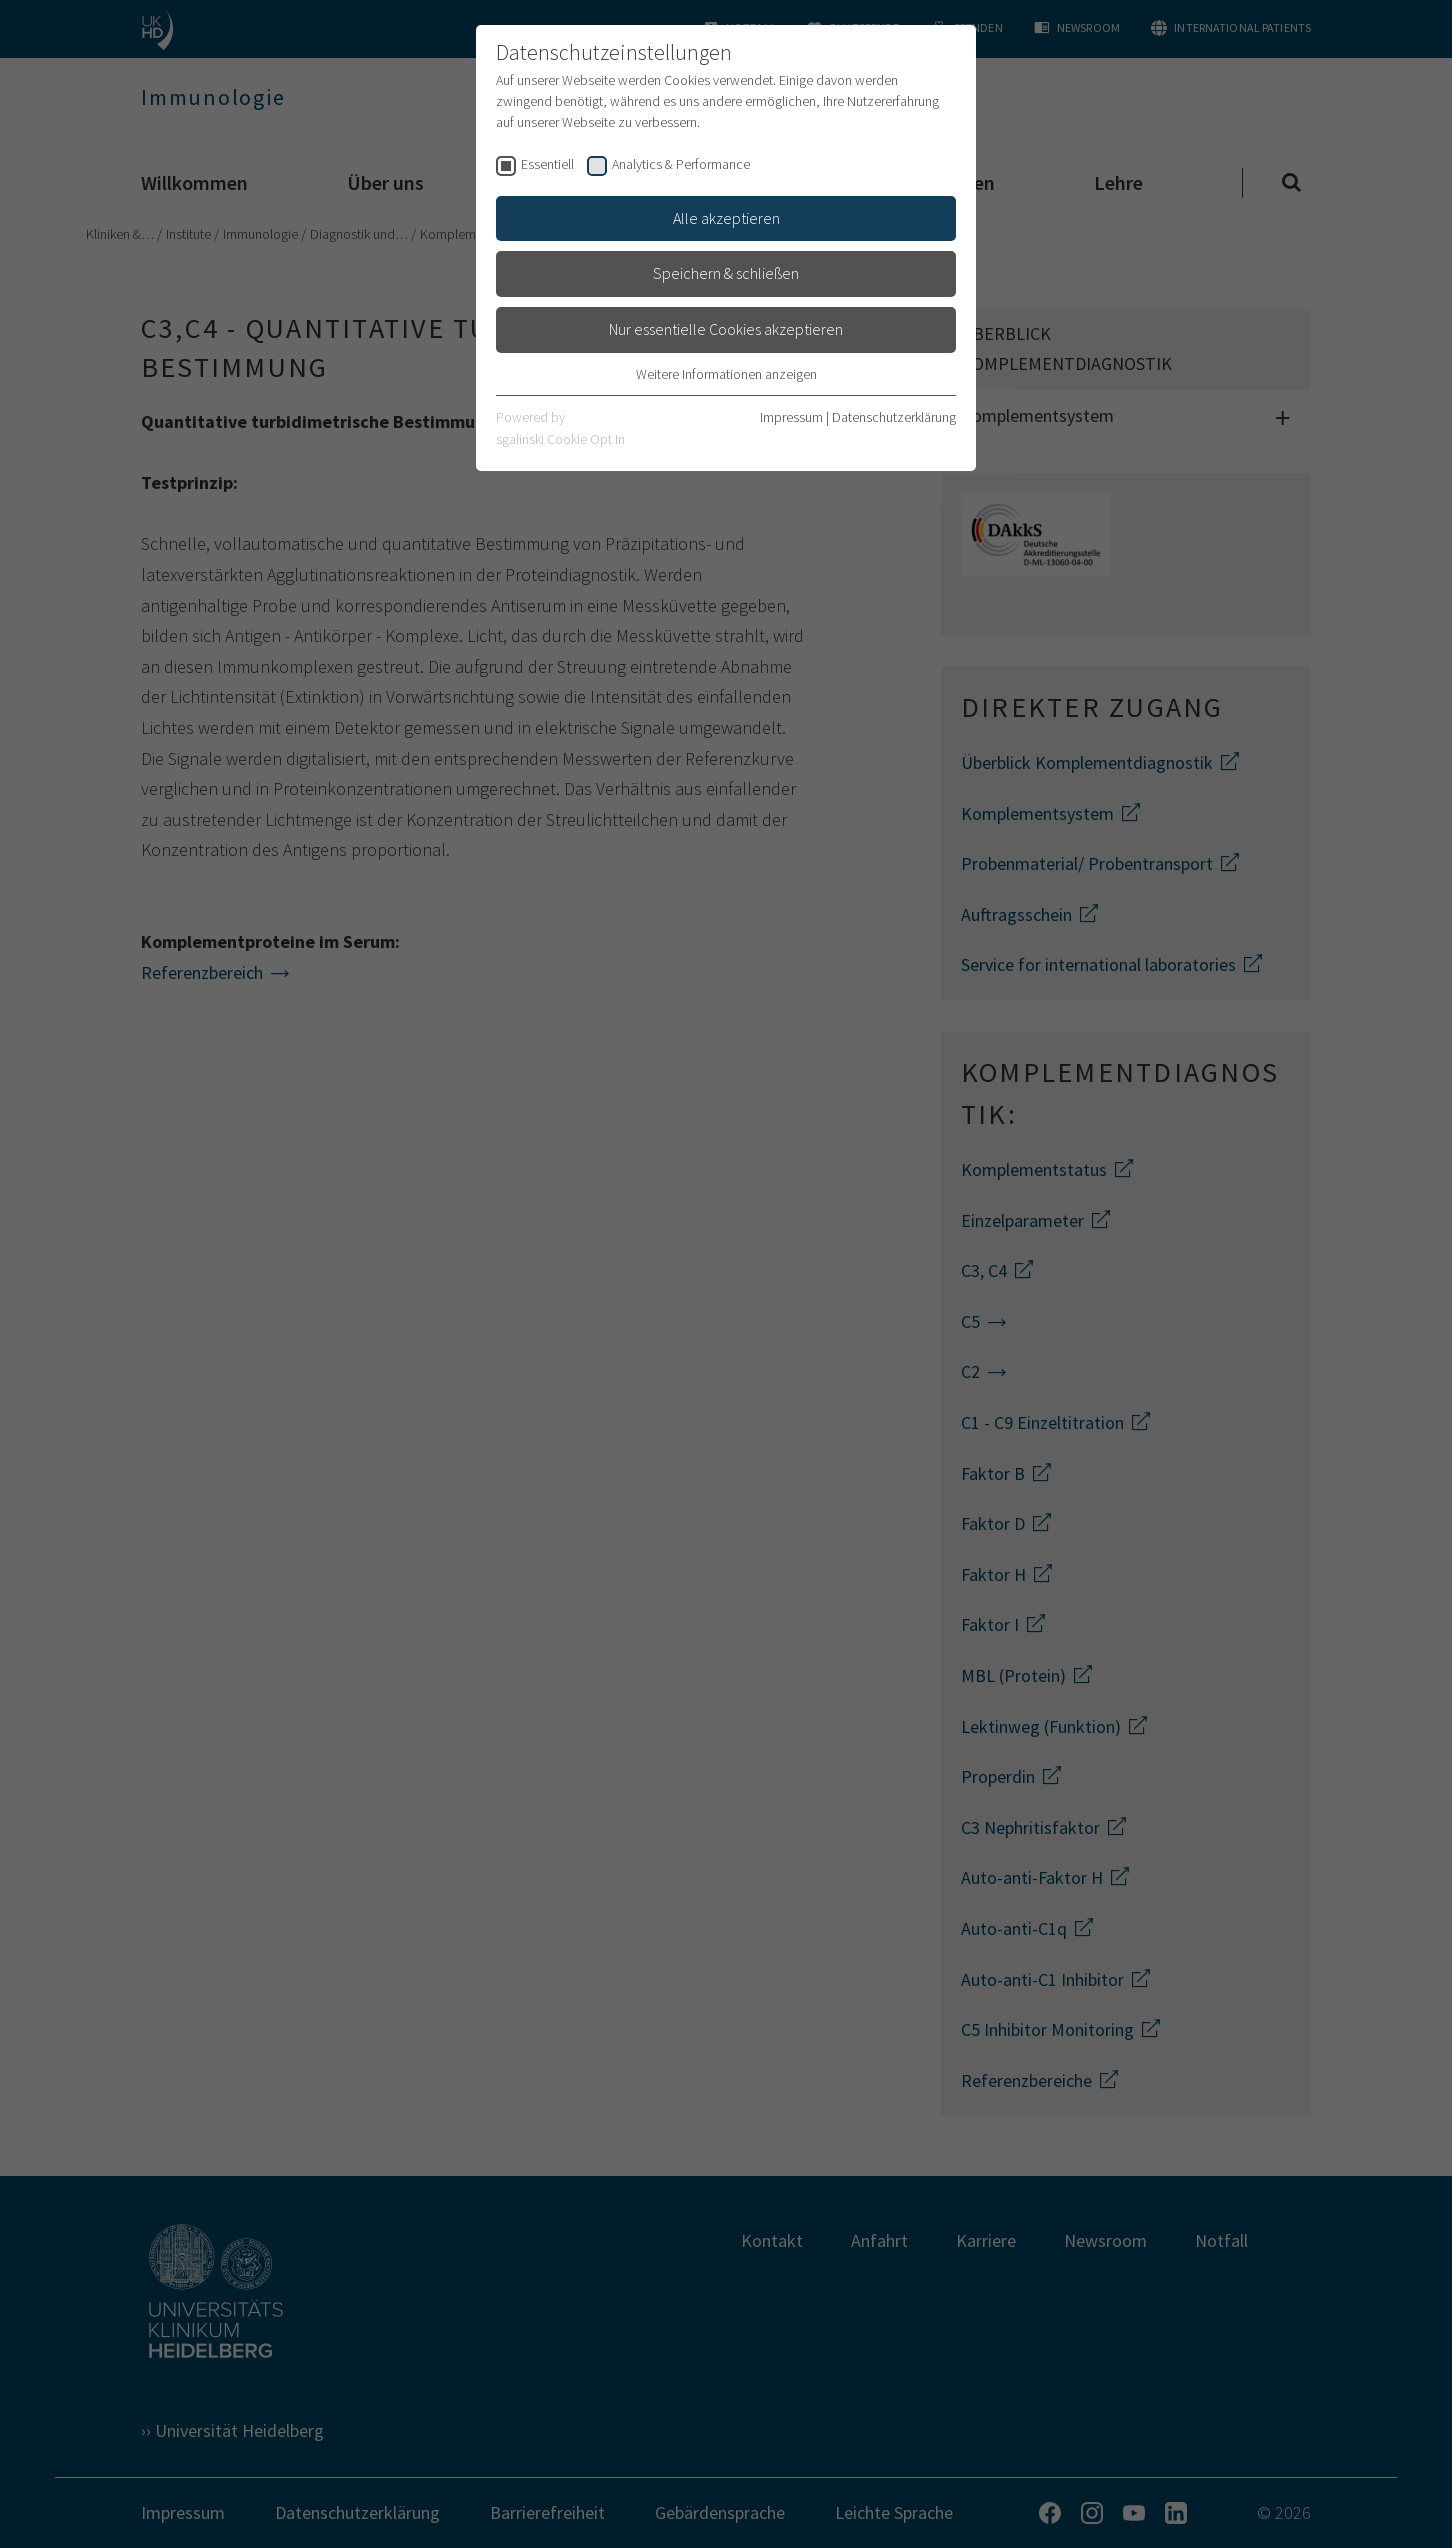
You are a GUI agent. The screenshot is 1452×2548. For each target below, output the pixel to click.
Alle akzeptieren (726, 218)
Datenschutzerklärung (894, 417)
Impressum (791, 417)
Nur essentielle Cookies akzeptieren (726, 329)
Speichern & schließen (726, 273)
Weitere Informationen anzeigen (726, 374)
